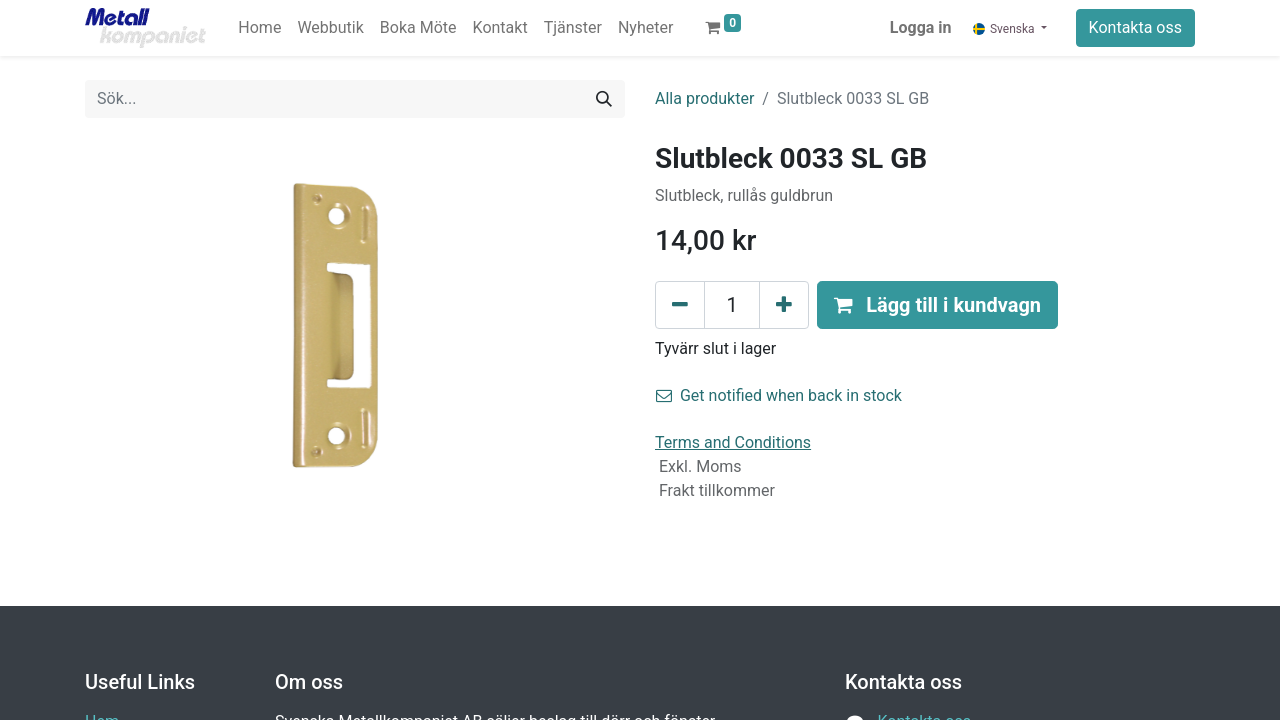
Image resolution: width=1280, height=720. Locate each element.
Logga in (921, 27)
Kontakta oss (1135, 27)
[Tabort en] (680, 305)
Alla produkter (704, 98)
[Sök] (604, 99)
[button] (937, 305)
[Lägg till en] (784, 305)
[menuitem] (259, 28)
